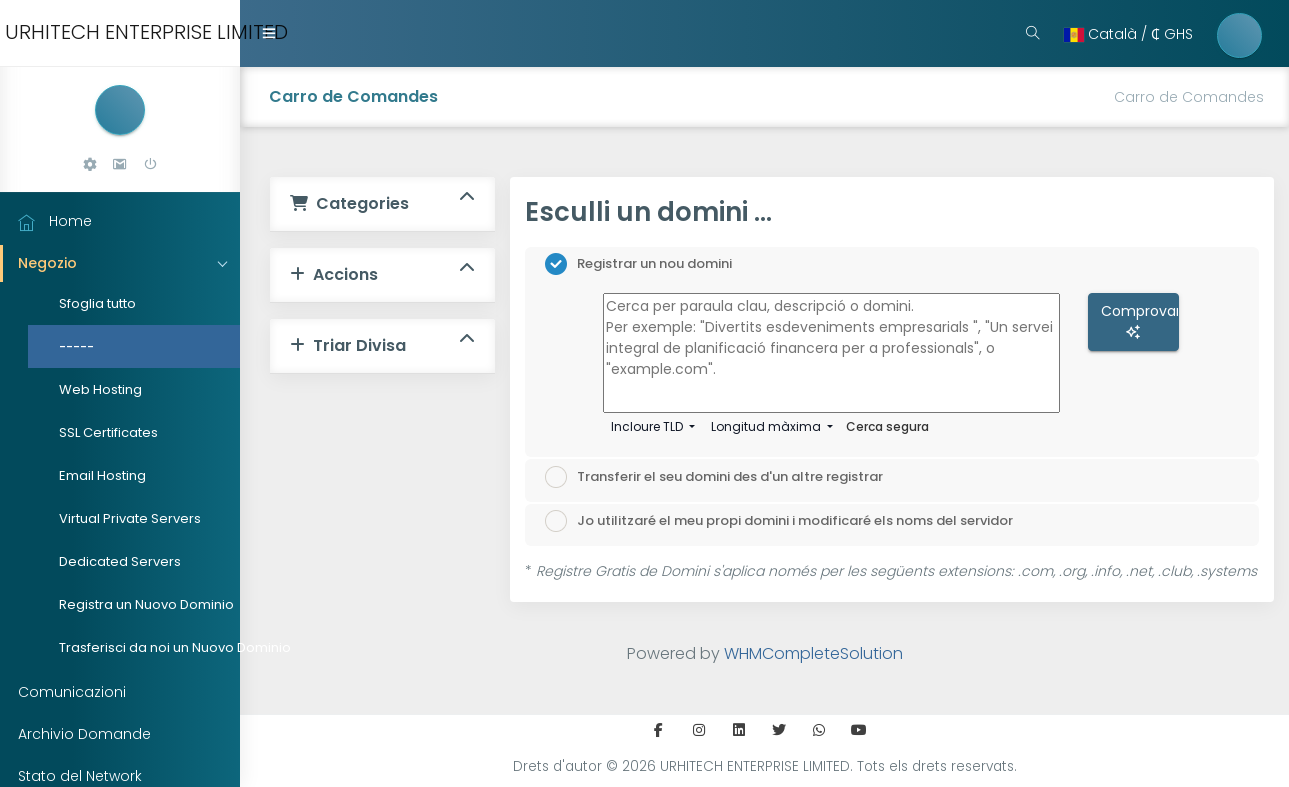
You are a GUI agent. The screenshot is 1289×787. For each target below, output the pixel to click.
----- (76, 346)
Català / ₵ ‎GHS (1128, 34)
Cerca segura (887, 426)
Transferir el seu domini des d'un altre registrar (714, 477)
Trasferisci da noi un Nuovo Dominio (141, 647)
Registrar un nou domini (638, 264)
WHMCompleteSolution (813, 653)
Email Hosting (102, 475)
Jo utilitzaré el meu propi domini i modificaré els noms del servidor (779, 521)
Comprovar (1140, 320)
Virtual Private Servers (130, 518)
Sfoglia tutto (97, 303)
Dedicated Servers (120, 561)
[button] (90, 164)
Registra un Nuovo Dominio (141, 604)
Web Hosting (100, 389)
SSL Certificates (108, 432)
